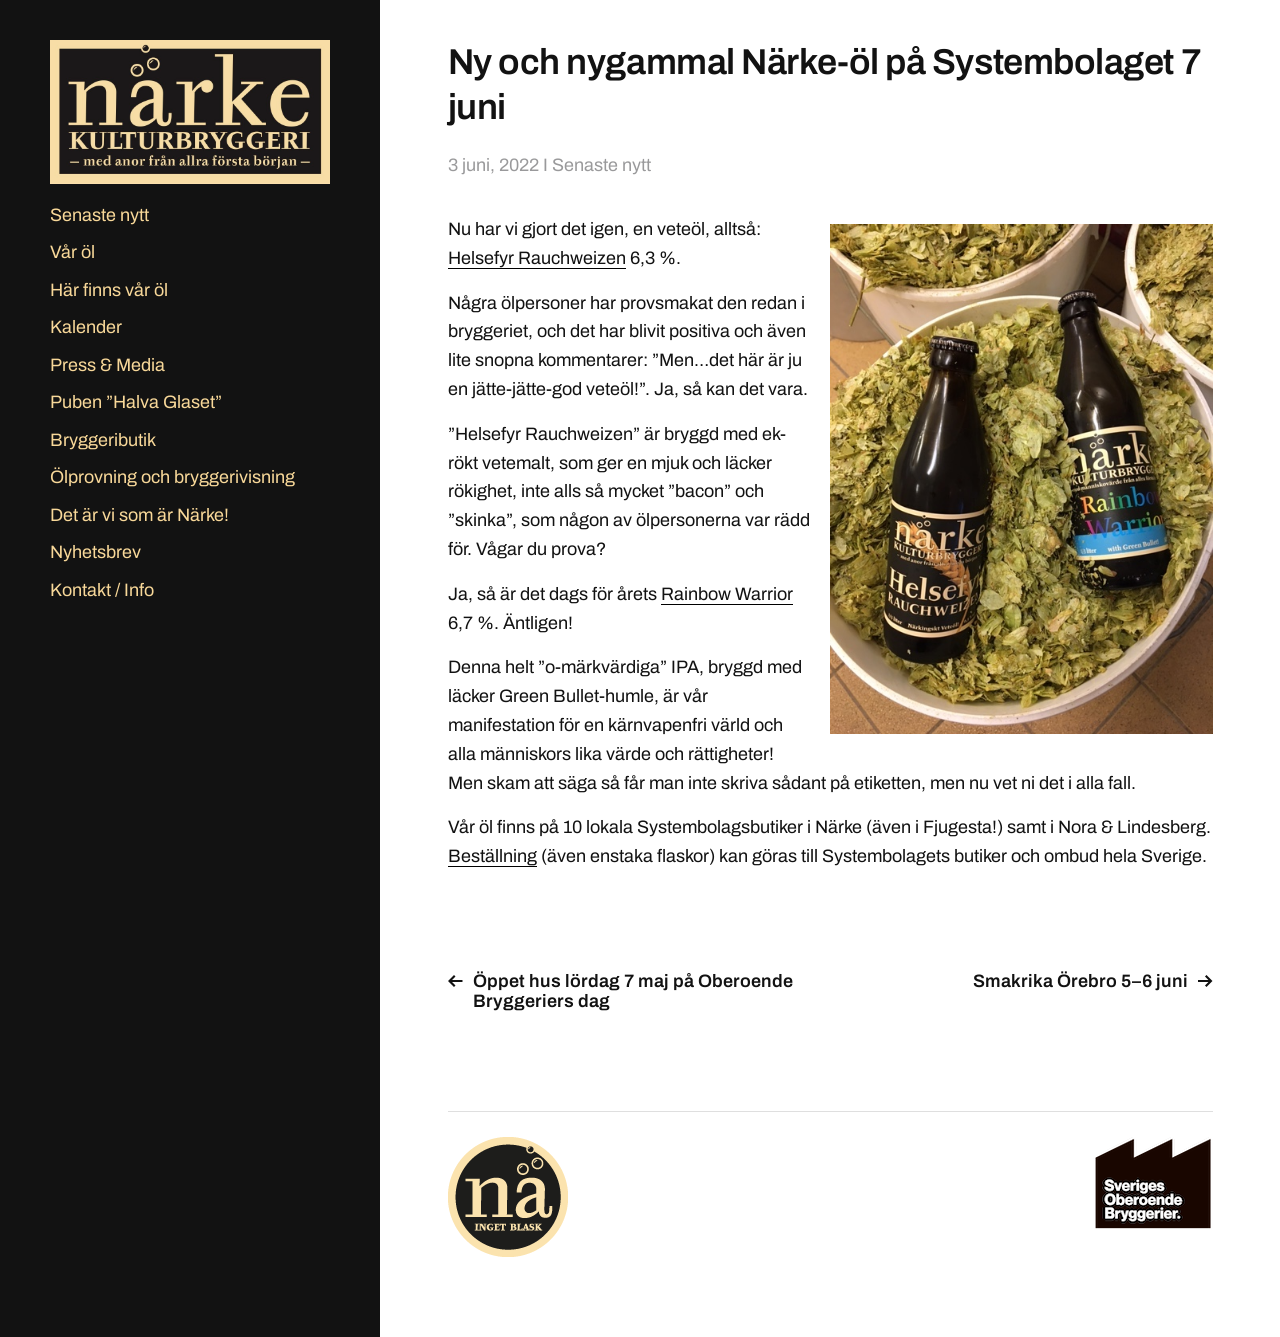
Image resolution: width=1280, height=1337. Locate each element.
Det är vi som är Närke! (139, 515)
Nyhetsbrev (95, 552)
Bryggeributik (103, 440)
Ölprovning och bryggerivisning (172, 477)
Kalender (86, 327)
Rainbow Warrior (727, 594)
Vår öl (72, 252)
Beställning (492, 856)
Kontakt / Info (102, 590)
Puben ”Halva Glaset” (136, 402)
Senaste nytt (99, 215)
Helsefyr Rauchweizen (537, 258)
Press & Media (107, 365)
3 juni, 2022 (493, 165)
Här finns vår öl (109, 290)
